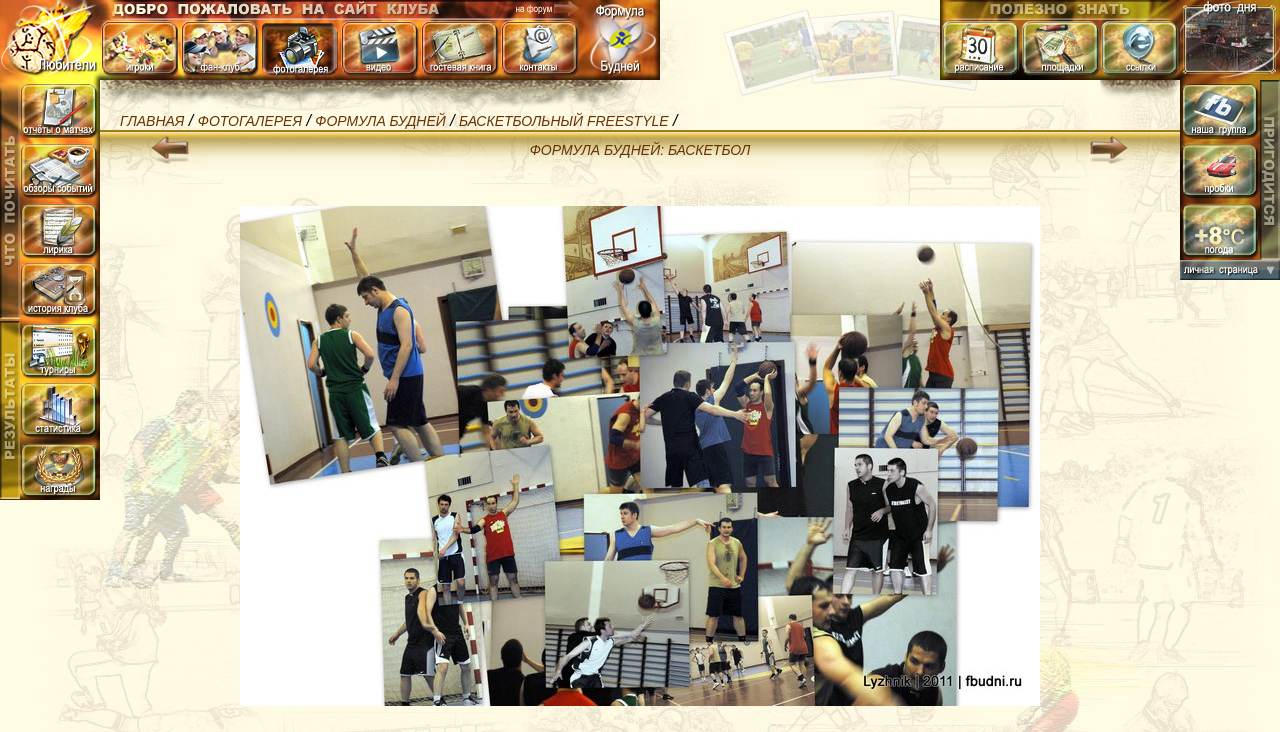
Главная (152, 121)
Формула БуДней (380, 121)
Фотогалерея (250, 121)
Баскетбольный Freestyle (564, 121)
